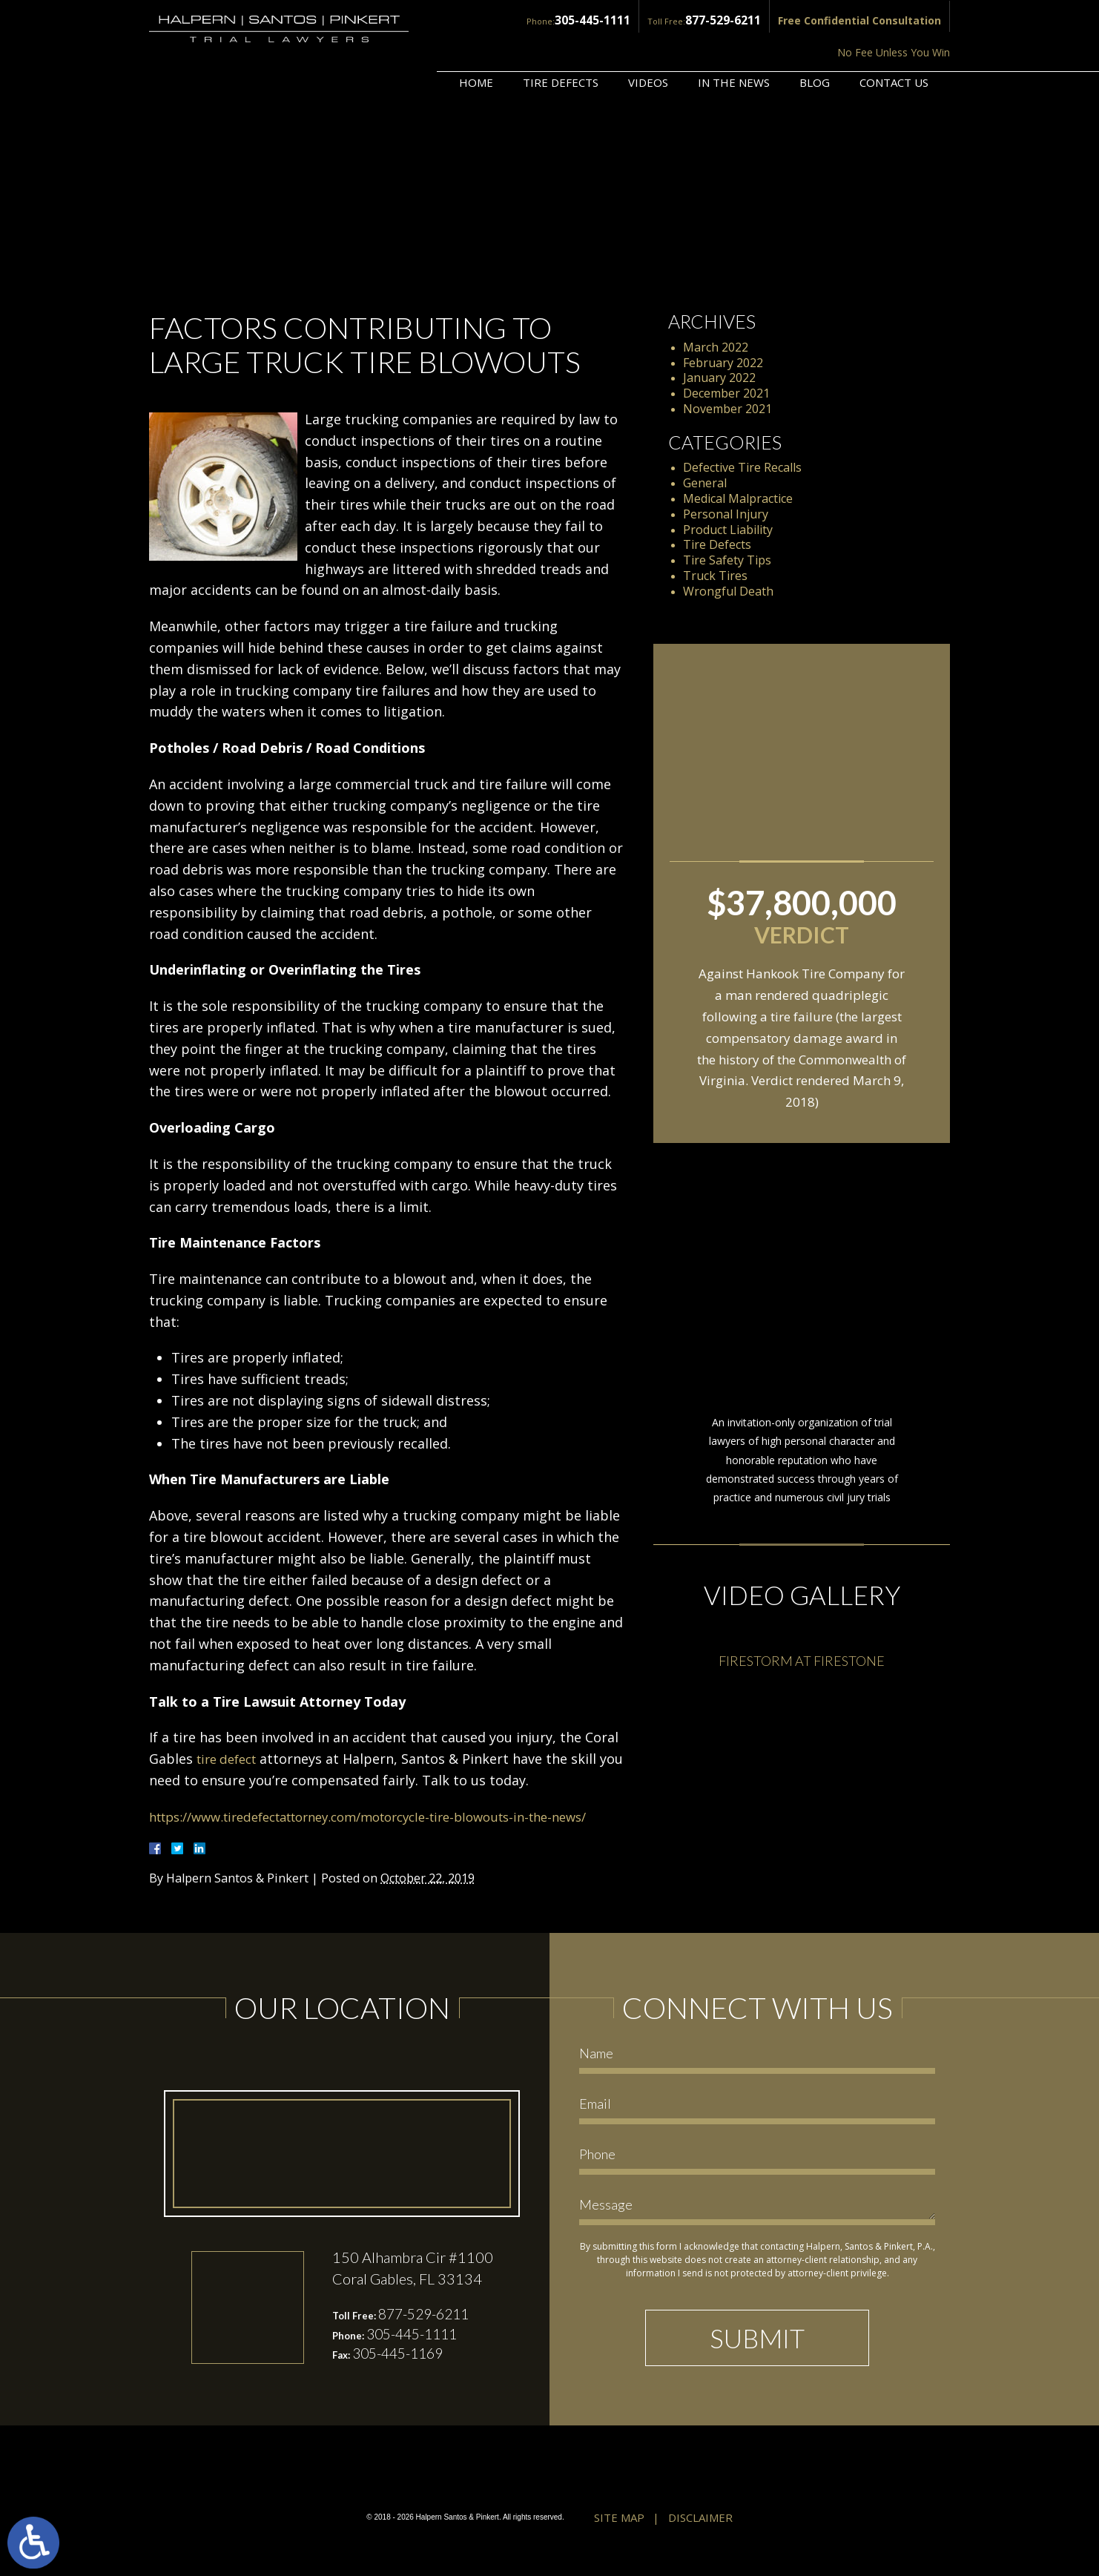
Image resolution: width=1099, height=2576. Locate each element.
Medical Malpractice (738, 498)
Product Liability (728, 529)
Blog (814, 42)
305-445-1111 (483, 20)
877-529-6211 (606, 20)
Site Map (619, 2540)
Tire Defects (560, 42)
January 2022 (719, 377)
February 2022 (723, 363)
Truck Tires (715, 575)
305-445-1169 (402, 2378)
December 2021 (726, 393)
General (705, 483)
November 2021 (727, 409)
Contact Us (893, 42)
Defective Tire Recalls (742, 467)
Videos (648, 42)
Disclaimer (700, 2540)
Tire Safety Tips (727, 560)
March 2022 (715, 347)
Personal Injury (725, 514)
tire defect (230, 1759)
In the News (734, 42)
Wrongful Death (728, 591)
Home (476, 42)
